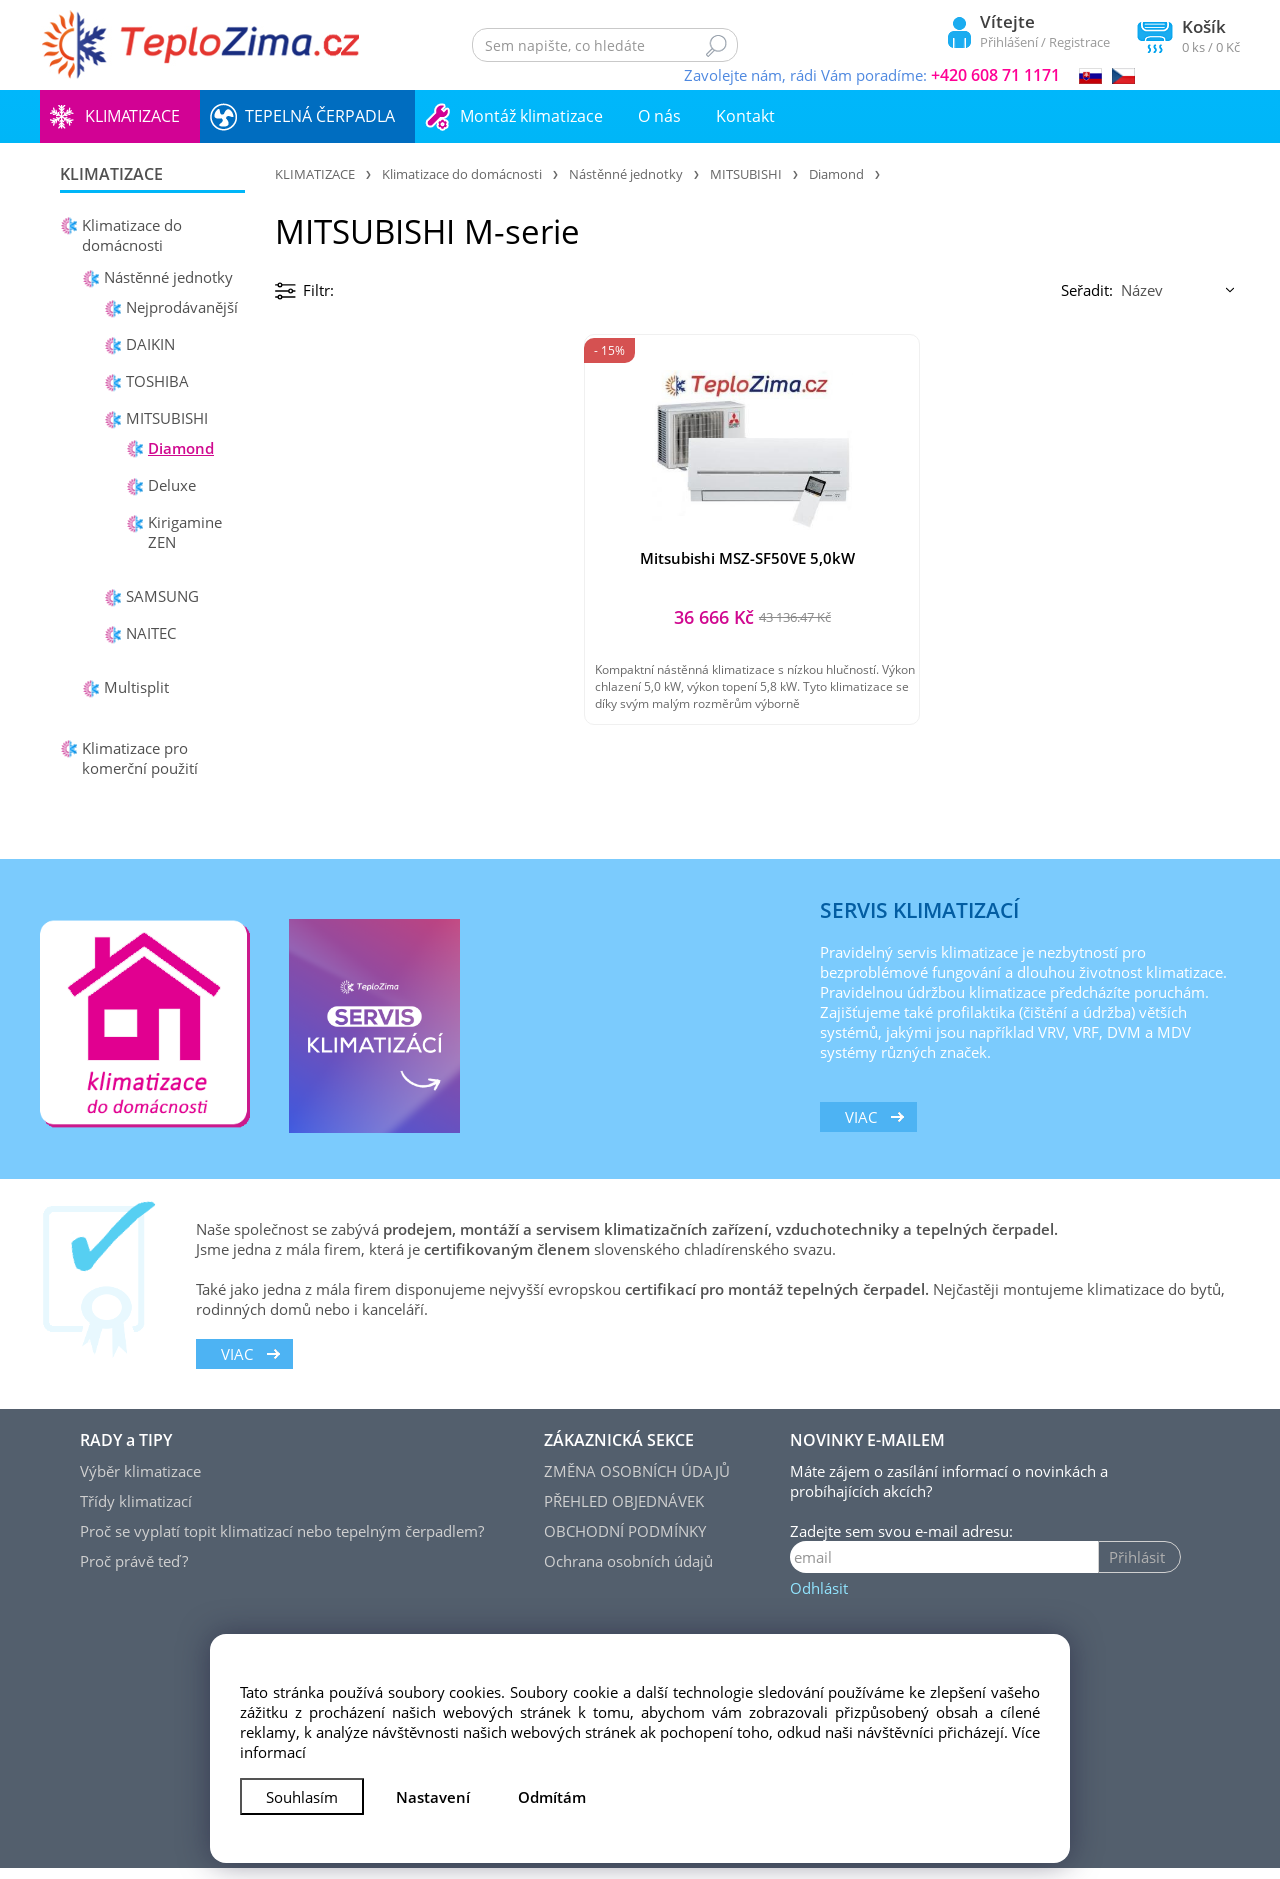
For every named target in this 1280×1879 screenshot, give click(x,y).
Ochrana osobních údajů (628, 1572)
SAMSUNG (162, 596)
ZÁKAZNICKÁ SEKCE (619, 1451)
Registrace (1079, 42)
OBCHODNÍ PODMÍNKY (625, 1542)
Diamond (181, 448)
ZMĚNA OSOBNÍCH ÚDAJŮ (637, 1482)
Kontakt (745, 116)
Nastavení (433, 1797)
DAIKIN (150, 344)
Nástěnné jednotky (168, 277)
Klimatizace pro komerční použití (140, 758)
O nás (659, 116)
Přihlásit (1137, 1568)
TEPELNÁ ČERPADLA (320, 116)
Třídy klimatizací (136, 1512)
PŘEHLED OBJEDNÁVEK (624, 1512)
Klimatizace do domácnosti (132, 235)
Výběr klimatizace (140, 1482)
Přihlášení (1009, 42)
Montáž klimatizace (531, 116)
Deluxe (172, 485)
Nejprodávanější (182, 307)
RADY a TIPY (126, 1451)
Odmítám (552, 1797)
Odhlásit (819, 1599)
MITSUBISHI (167, 418)
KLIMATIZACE (132, 116)
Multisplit (136, 687)
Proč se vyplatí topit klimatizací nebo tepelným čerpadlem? (282, 1542)
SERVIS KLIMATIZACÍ (919, 921)
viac (861, 1128)
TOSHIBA (157, 381)
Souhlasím (302, 1797)
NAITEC (151, 633)
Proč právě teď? (134, 1572)
